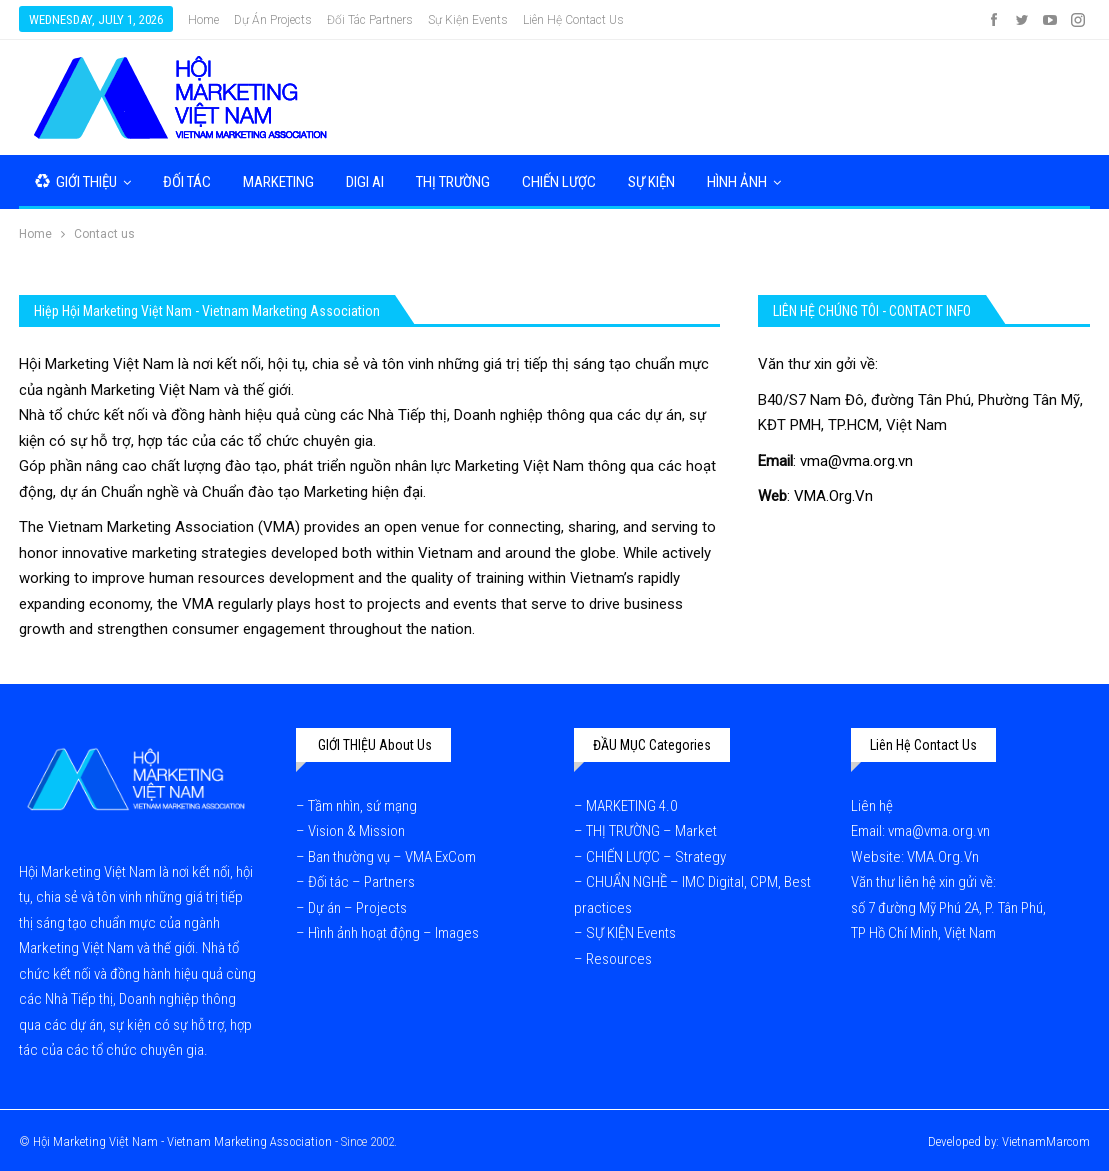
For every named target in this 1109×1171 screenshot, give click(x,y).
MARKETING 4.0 (631, 806)
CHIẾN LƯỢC (559, 182)
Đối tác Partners (370, 20)
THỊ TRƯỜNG (453, 182)
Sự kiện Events (468, 20)
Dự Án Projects (273, 20)
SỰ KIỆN (651, 182)
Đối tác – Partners (361, 882)
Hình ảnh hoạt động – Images (393, 933)
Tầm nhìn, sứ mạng (364, 806)
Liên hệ (873, 806)
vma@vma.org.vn (856, 461)
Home (203, 20)
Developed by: (965, 1141)
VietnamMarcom (1046, 1141)
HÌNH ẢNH (737, 182)
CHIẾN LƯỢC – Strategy (656, 857)
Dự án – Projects (357, 908)
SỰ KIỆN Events (631, 933)
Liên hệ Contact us (573, 20)
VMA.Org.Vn (833, 496)
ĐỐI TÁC (187, 182)
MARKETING (278, 182)
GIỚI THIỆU (76, 182)
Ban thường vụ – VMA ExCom (392, 857)
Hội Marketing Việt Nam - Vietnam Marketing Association (182, 1141)
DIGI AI (365, 182)
